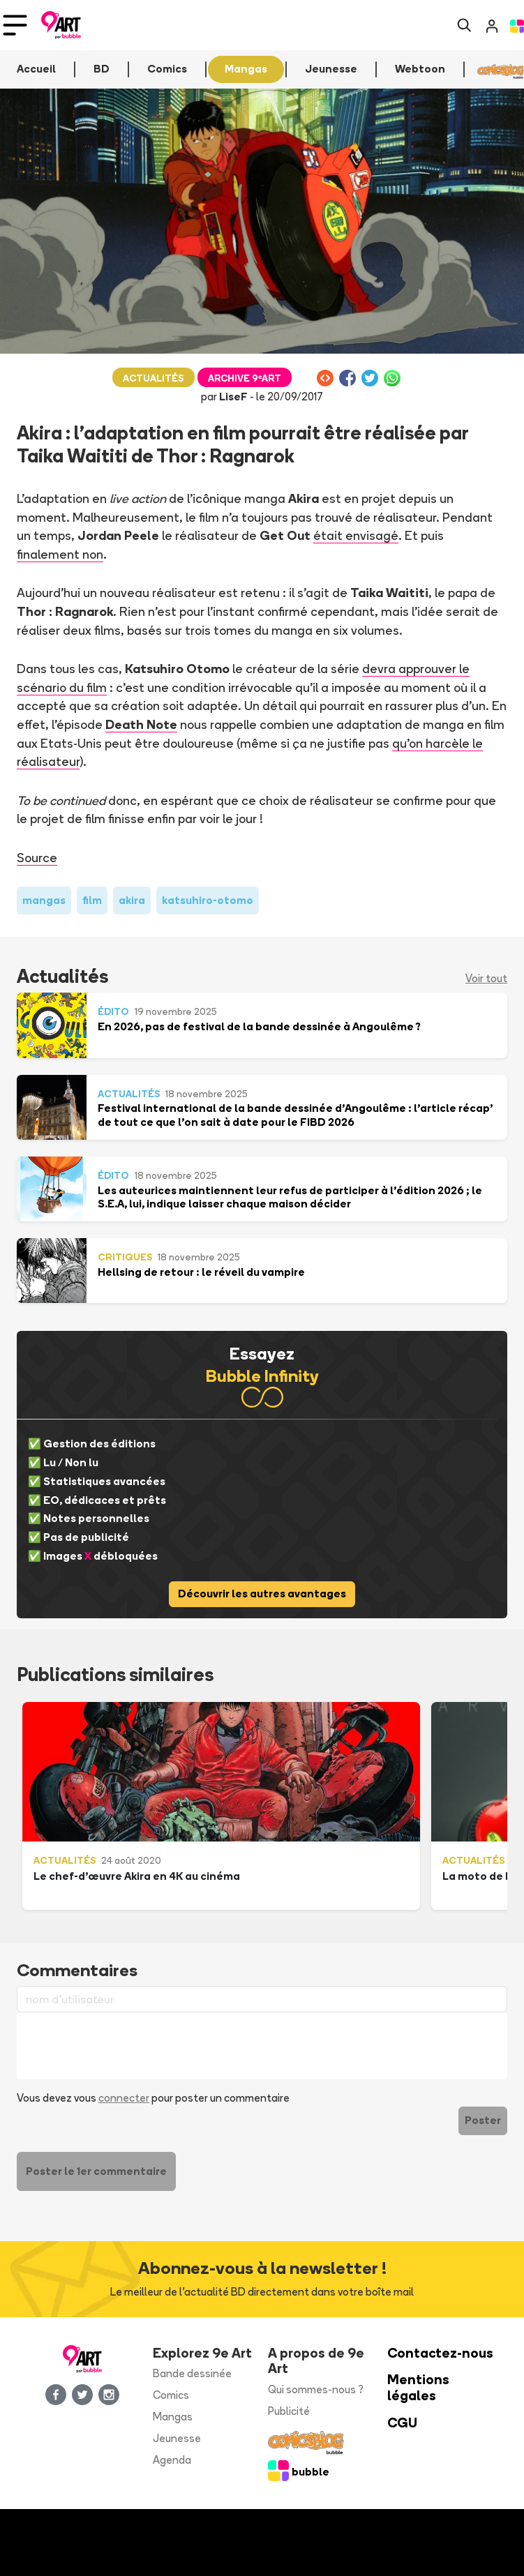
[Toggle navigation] (15, 25)
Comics (171, 2395)
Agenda (172, 2459)
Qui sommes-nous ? (316, 2389)
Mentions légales (418, 2388)
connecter (123, 2097)
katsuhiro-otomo (207, 900)
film (92, 900)
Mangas (173, 2416)
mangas (44, 900)
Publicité (289, 2411)
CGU (402, 2423)
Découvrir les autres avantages (262, 1593)
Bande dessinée (192, 2373)
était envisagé (355, 535)
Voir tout (486, 978)
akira (132, 900)
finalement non (60, 554)
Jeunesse (177, 2438)
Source (37, 857)
